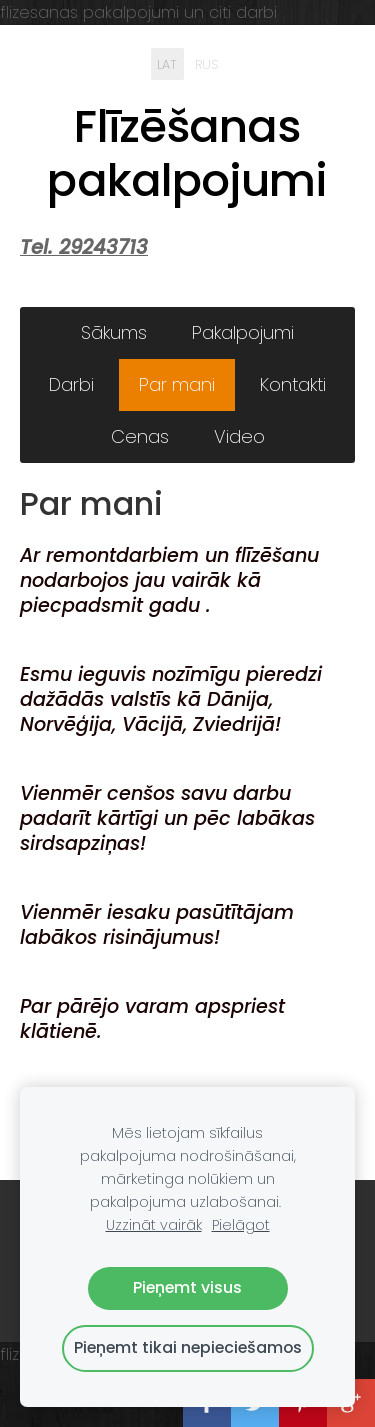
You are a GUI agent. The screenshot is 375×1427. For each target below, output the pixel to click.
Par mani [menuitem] (177, 384)
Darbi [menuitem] (71, 384)
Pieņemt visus (187, 1287)
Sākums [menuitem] (114, 332)
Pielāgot (241, 1225)
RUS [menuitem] (206, 63)
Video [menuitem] (239, 436)
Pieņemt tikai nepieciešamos (188, 1347)
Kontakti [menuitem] (293, 384)
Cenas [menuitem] (140, 436)
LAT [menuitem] (167, 63)
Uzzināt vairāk (154, 1225)
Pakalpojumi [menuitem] (243, 332)
